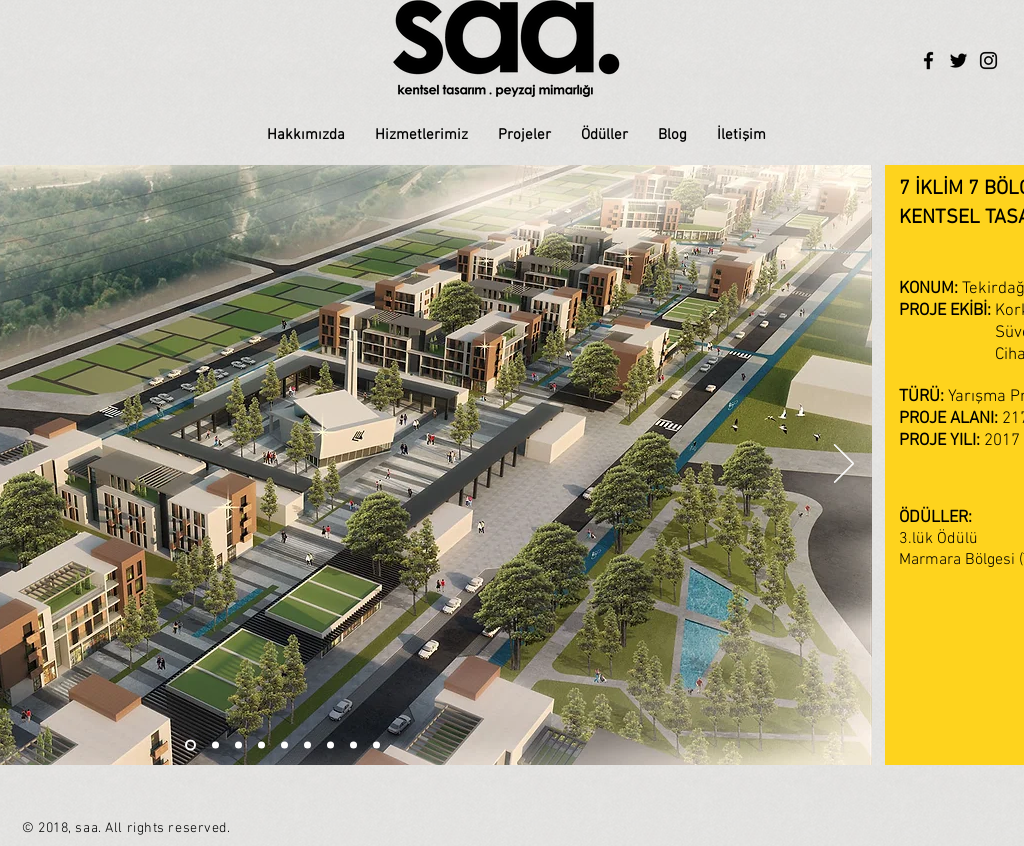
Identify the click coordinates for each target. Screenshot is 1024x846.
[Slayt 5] (284, 745)
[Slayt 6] (190, 745)
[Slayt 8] (353, 745)
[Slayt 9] (376, 745)
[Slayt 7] (330, 745)
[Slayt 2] (215, 745)
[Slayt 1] (238, 745)
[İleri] (844, 465)
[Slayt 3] (261, 745)
